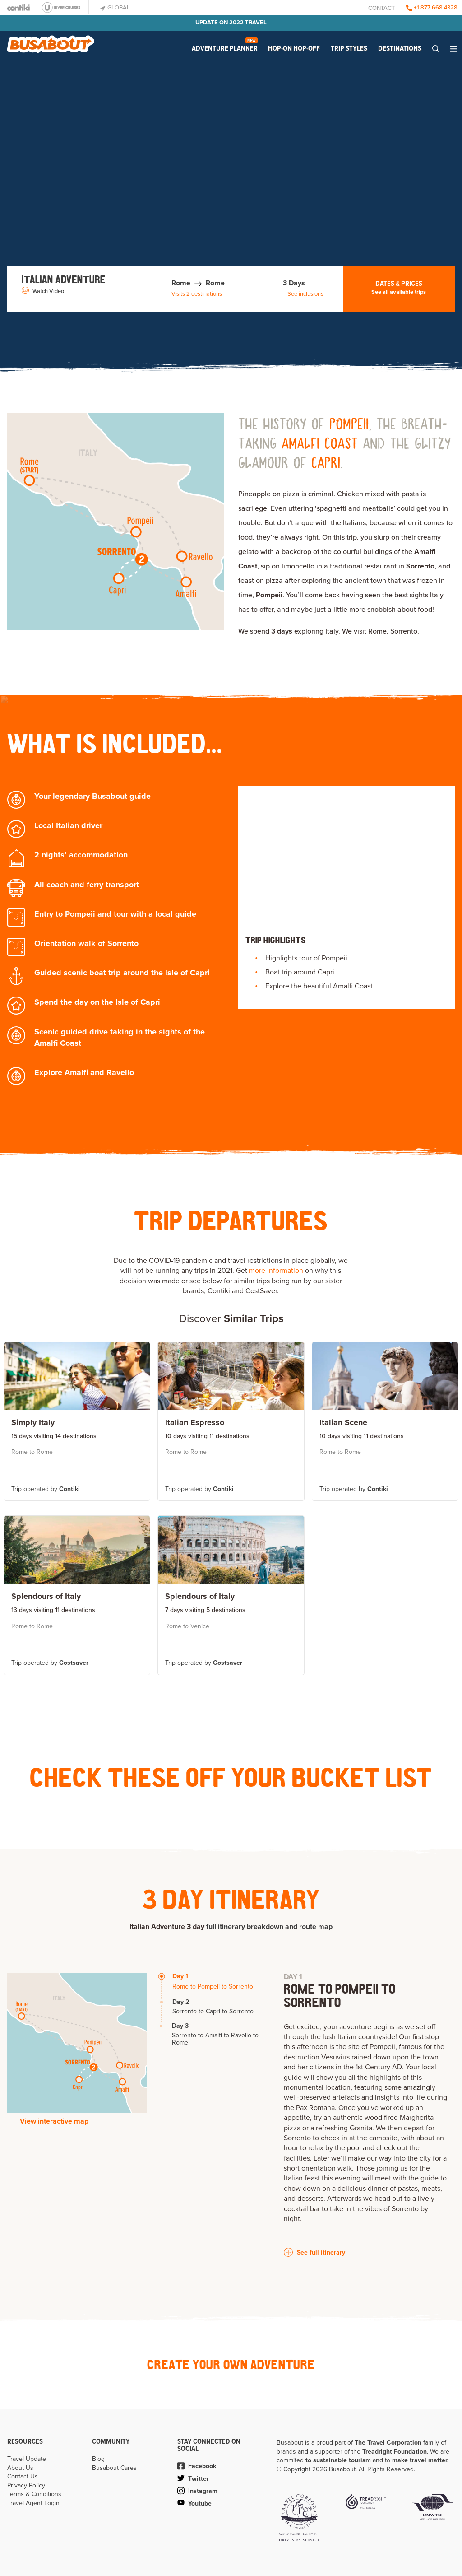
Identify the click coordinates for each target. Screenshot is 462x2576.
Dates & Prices (398, 288)
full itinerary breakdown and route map (269, 1926)
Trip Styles (349, 48)
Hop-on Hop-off (294, 48)
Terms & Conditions (34, 2494)
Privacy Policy (26, 2485)
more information (276, 1270)
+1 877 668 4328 (431, 7)
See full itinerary (314, 2252)
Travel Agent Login (33, 2503)
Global (115, 7)
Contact (381, 8)
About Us (20, 2468)
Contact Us (22, 2476)
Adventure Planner (225, 46)
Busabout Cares (114, 2468)
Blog (98, 2459)
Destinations (399, 48)
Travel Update (26, 2459)
